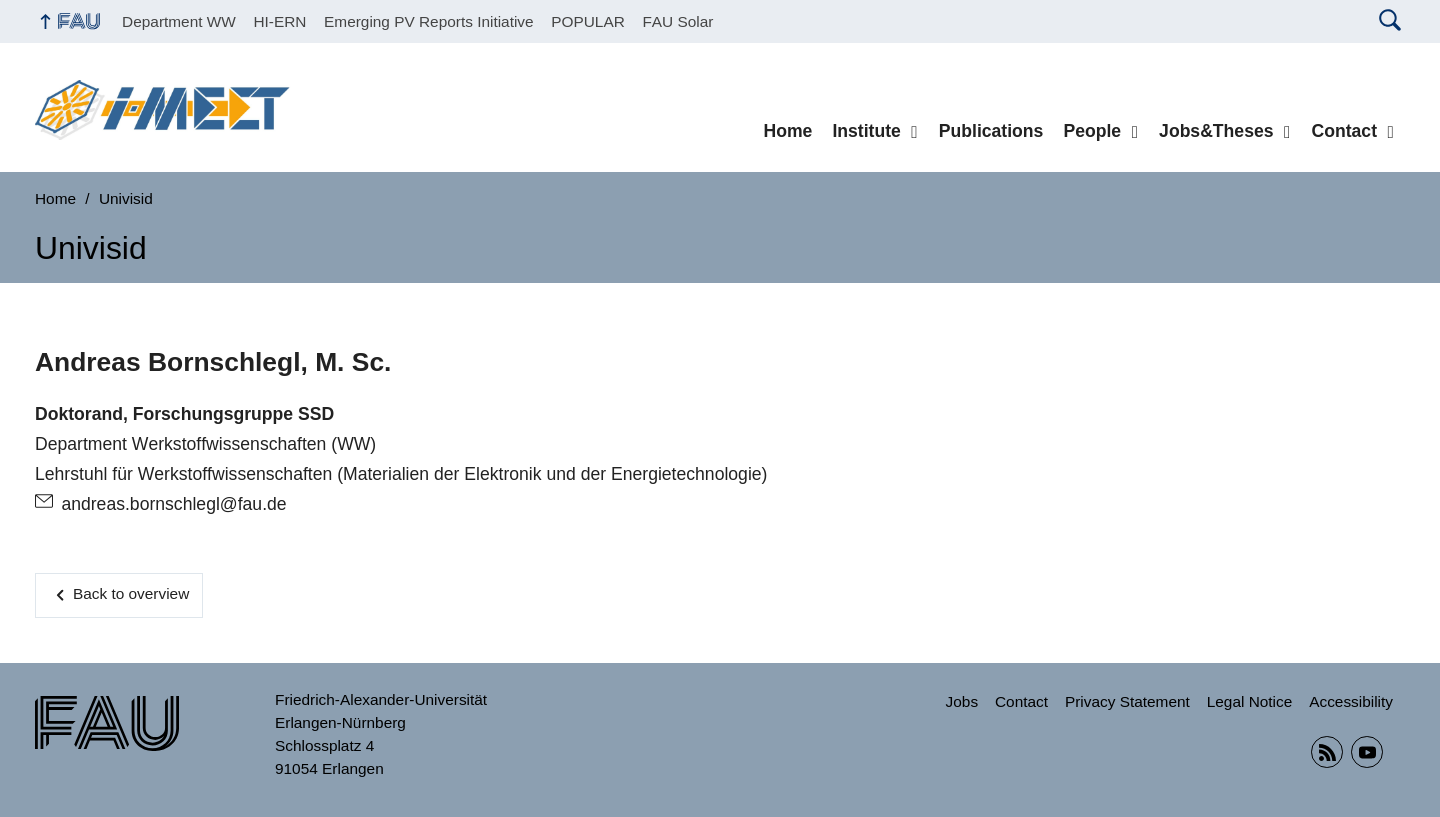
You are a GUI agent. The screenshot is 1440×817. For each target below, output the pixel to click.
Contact (1345, 131)
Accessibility (1351, 701)
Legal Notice (1250, 701)
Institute (866, 131)
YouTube (1367, 752)
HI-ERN (279, 21)
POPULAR (588, 21)
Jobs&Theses (1216, 131)
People (1092, 131)
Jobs (962, 701)
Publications (991, 131)
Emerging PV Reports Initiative (429, 21)
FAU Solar (677, 21)
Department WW (179, 21)
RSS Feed (1327, 752)
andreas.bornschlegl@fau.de (173, 504)
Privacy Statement (1127, 701)
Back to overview (131, 593)
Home (787, 131)
